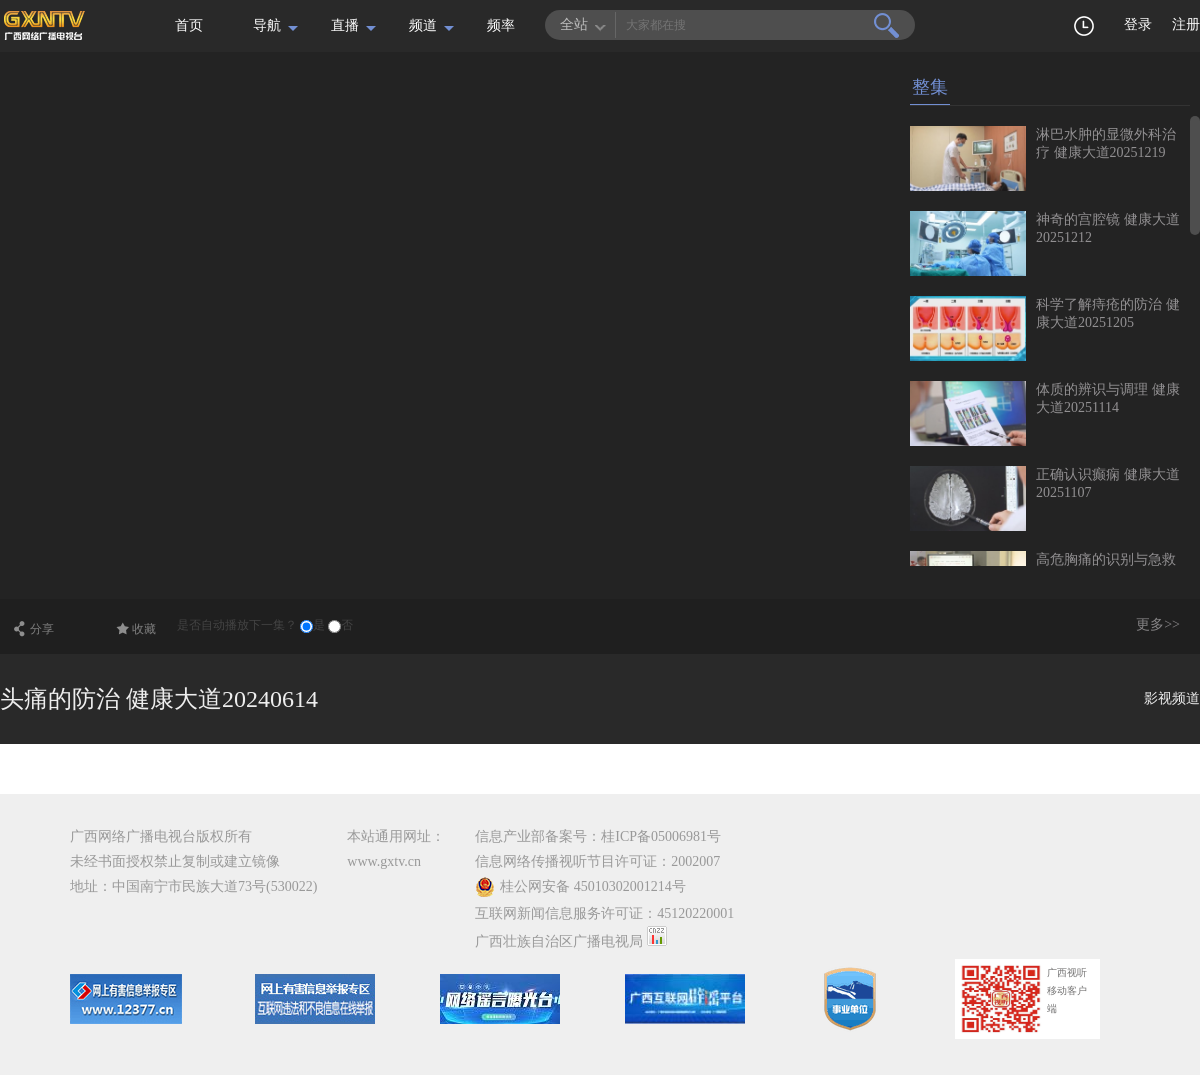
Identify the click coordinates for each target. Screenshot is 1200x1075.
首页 (189, 25)
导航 (267, 25)
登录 (1138, 24)
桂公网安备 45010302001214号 (580, 887)
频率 (501, 25)
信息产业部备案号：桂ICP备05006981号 (598, 836)
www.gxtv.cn (384, 861)
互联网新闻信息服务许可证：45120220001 (604, 913)
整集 (930, 87)
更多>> (1158, 624)
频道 (423, 25)
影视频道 (1172, 698)
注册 (1186, 24)
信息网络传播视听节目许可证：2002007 (597, 861)
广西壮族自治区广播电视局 (559, 941)
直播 (345, 25)
